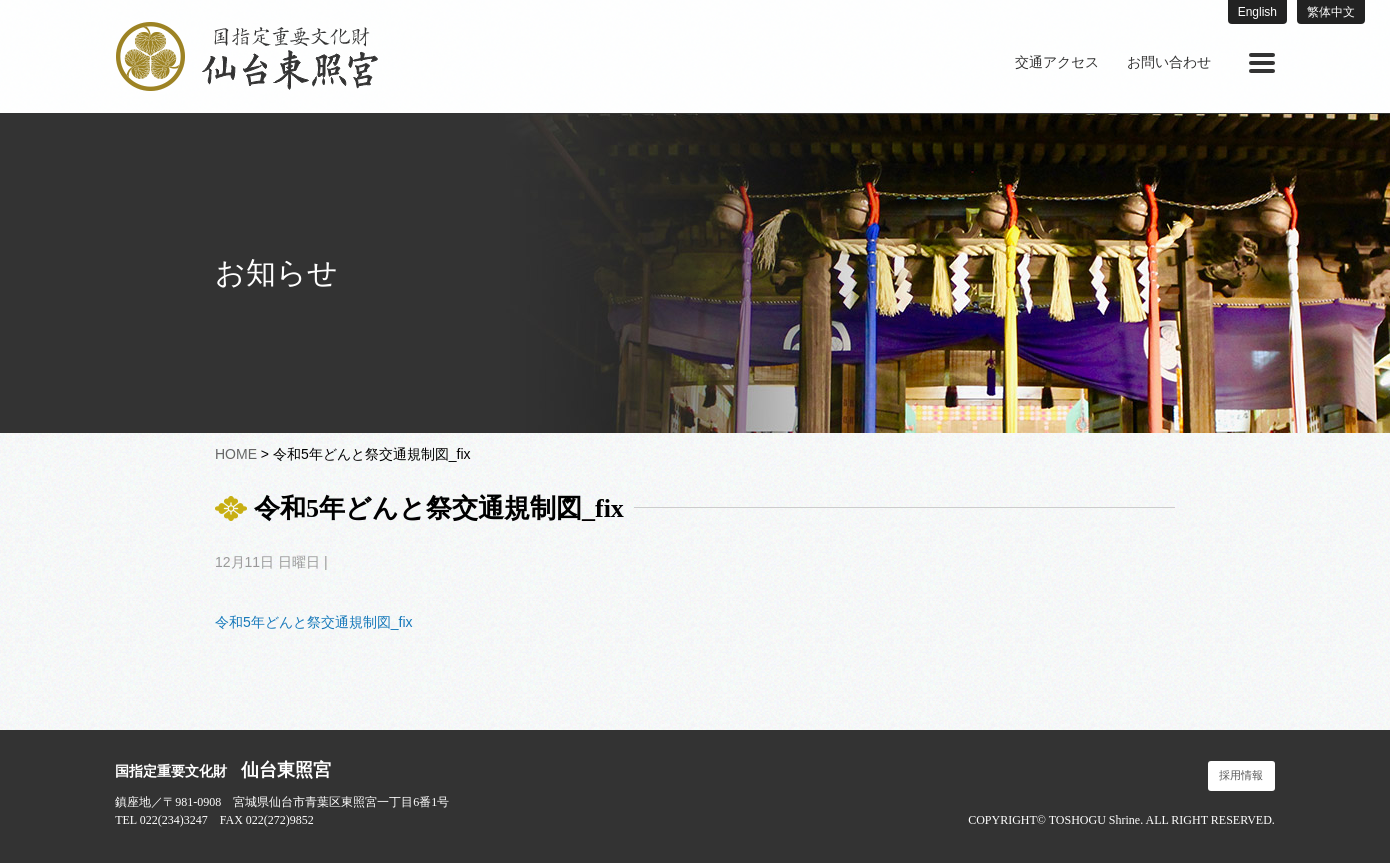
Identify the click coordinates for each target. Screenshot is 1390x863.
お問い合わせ (1169, 62)
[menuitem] (1057, 63)
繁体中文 (1331, 12)
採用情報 (1241, 775)
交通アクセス (1057, 62)
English (1257, 12)
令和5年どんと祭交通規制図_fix (314, 622)
